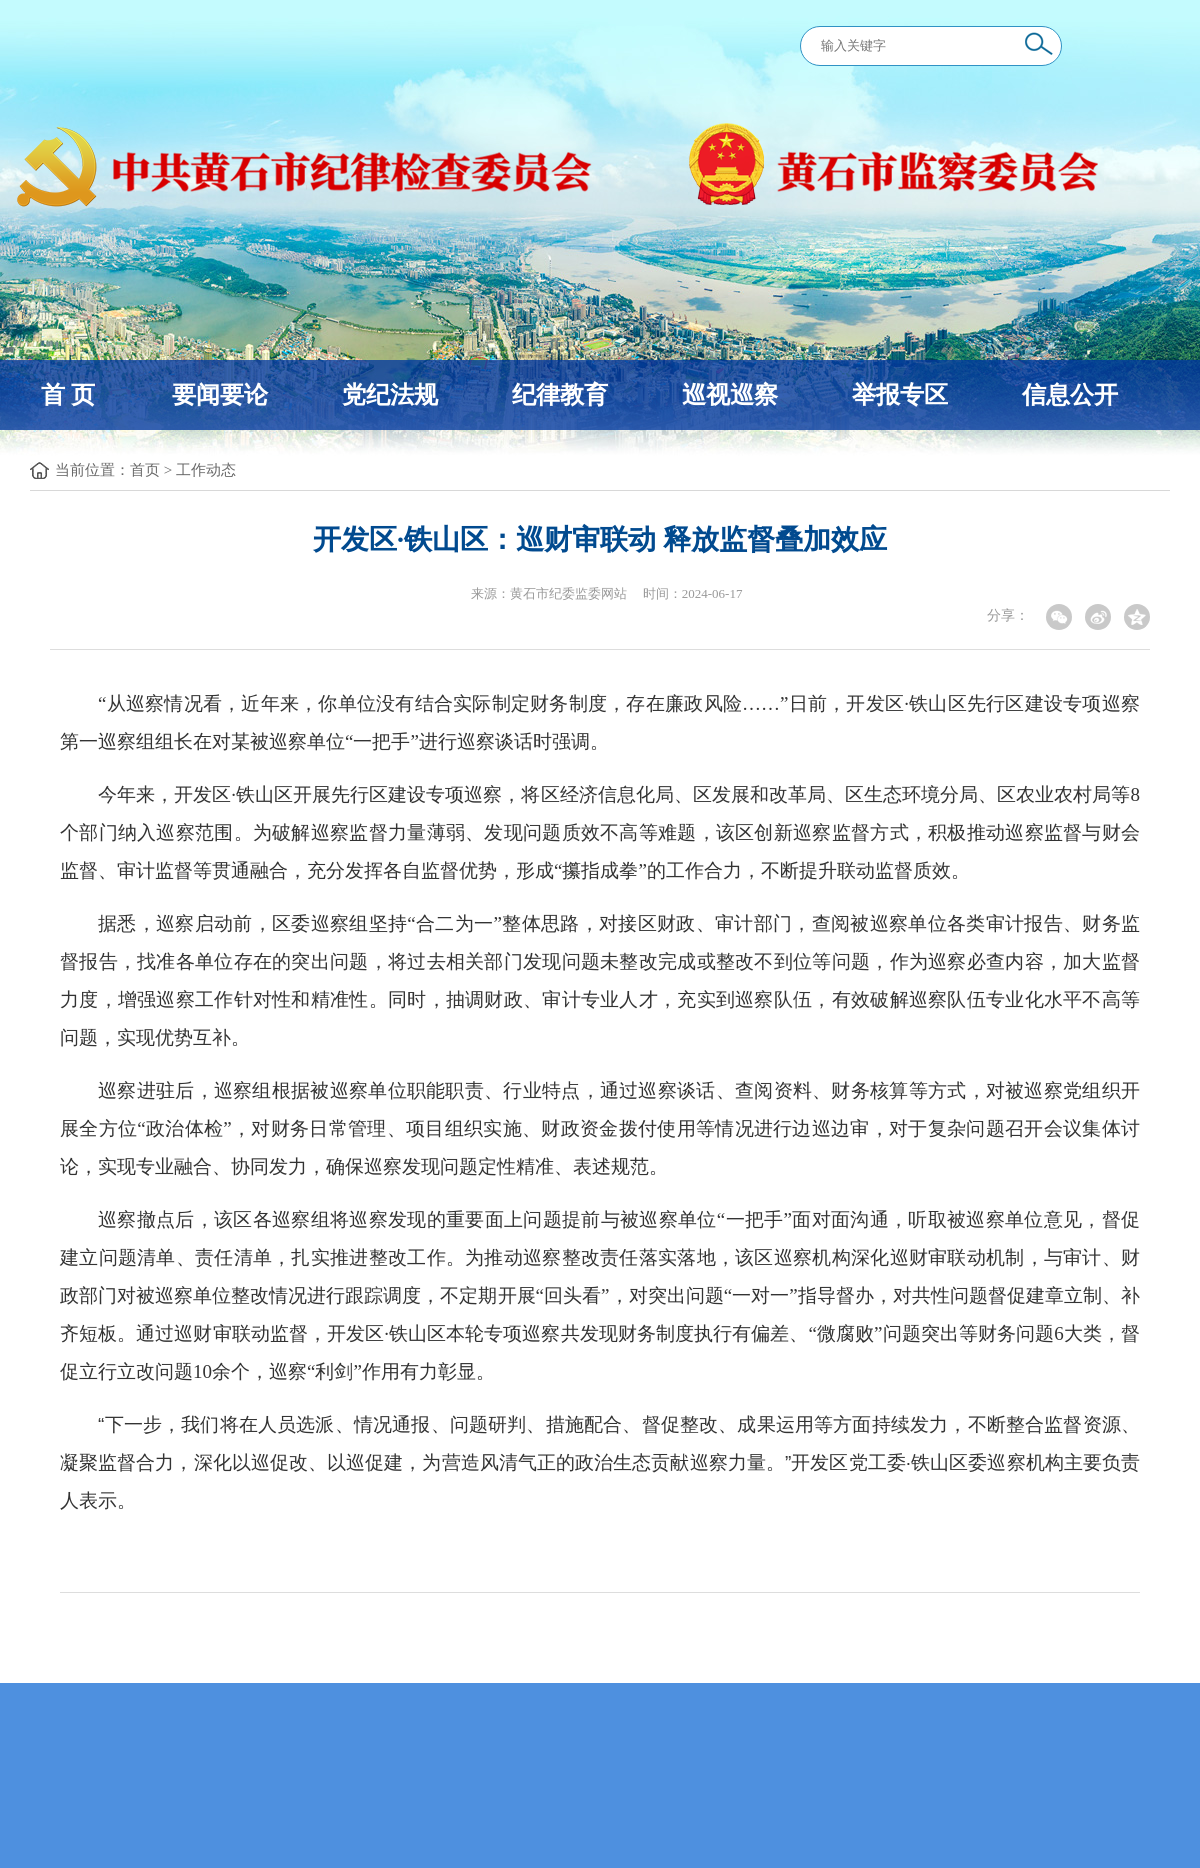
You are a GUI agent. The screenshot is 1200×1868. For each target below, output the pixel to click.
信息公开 (1070, 395)
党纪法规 (390, 395)
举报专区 (900, 395)
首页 (145, 470)
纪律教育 (560, 395)
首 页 (68, 395)
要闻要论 (220, 395)
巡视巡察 (730, 395)
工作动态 (206, 470)
